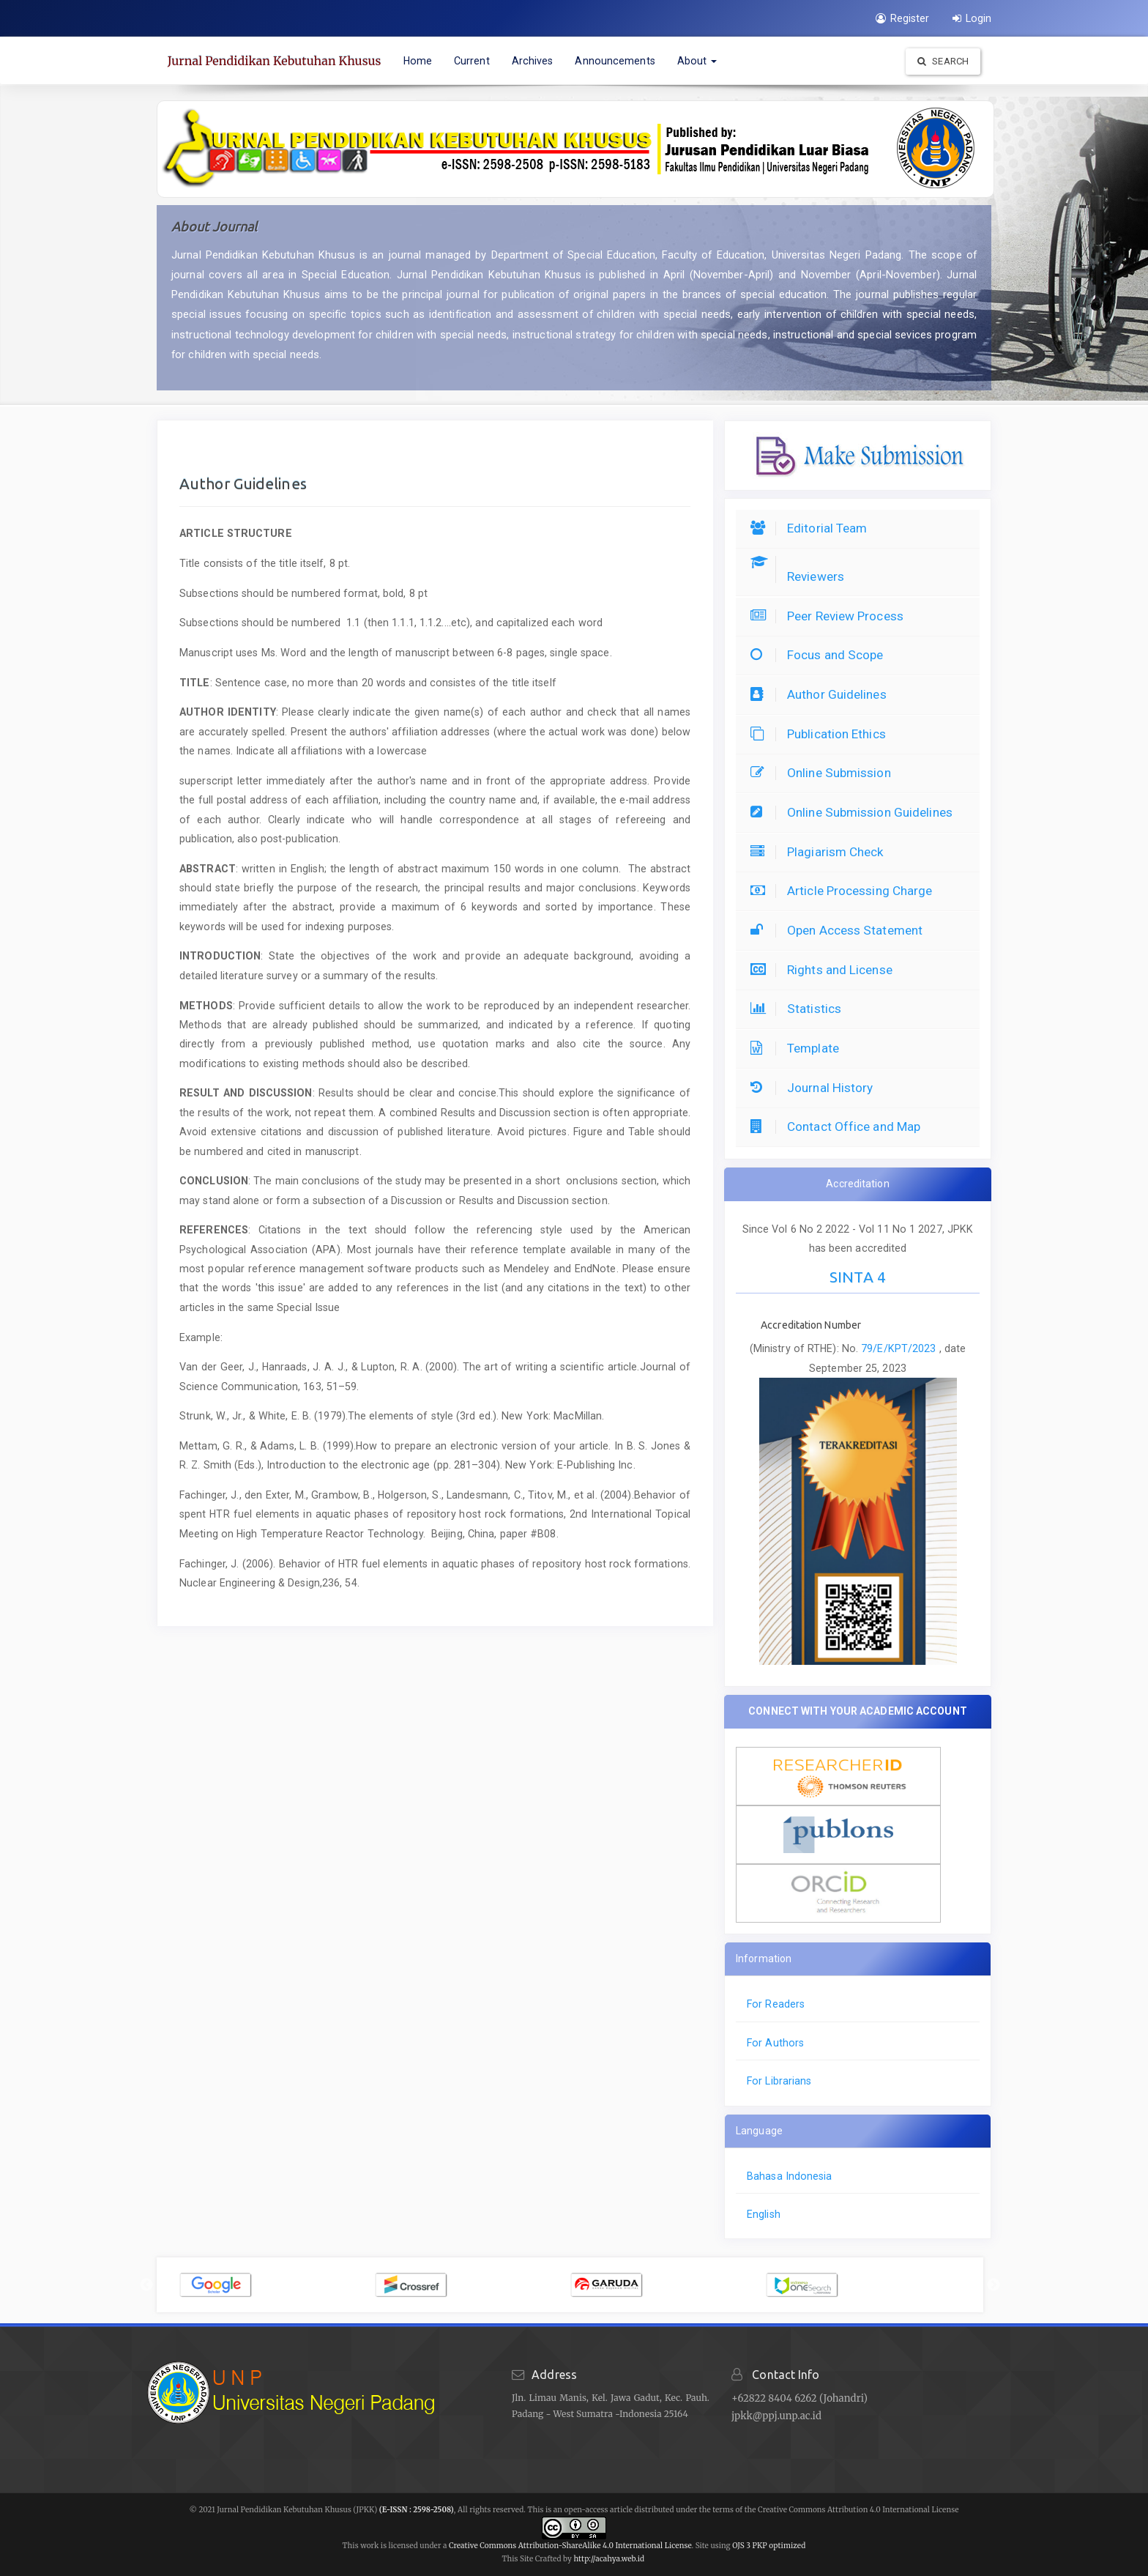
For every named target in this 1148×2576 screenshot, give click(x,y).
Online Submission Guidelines (855, 812)
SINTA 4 (858, 1276)
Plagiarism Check (821, 852)
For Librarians (779, 2081)
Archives (533, 61)
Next (993, 2285)
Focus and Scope (821, 654)
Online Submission (824, 772)
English (763, 2214)
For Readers (776, 2004)
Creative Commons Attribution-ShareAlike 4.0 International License (570, 2545)
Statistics (799, 1008)
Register (902, 18)
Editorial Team (812, 528)
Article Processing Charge (845, 890)
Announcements (615, 61)
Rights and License (825, 969)
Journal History (815, 1087)
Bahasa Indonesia (789, 2176)
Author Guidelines (822, 694)
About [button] (697, 61)
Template (798, 1048)
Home (417, 61)
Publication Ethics (822, 734)
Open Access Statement (840, 930)
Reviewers (801, 576)
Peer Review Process (830, 616)
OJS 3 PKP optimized (768, 2545)
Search (943, 61)
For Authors (775, 2043)
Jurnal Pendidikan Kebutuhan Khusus (274, 60)
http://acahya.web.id (608, 2559)
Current (472, 61)
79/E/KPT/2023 (900, 1348)
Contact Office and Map (839, 1126)
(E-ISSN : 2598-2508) (416, 2509)
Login (972, 18)
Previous (146, 2285)
